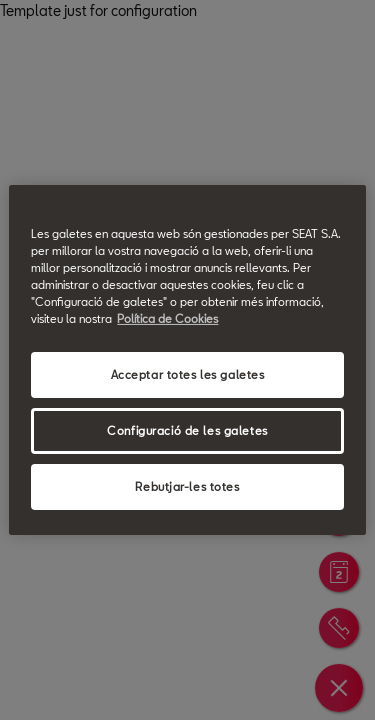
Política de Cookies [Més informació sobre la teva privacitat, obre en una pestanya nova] (167, 318)
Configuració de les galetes (187, 430)
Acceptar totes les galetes (188, 374)
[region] (187, 360)
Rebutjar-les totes (187, 486)
